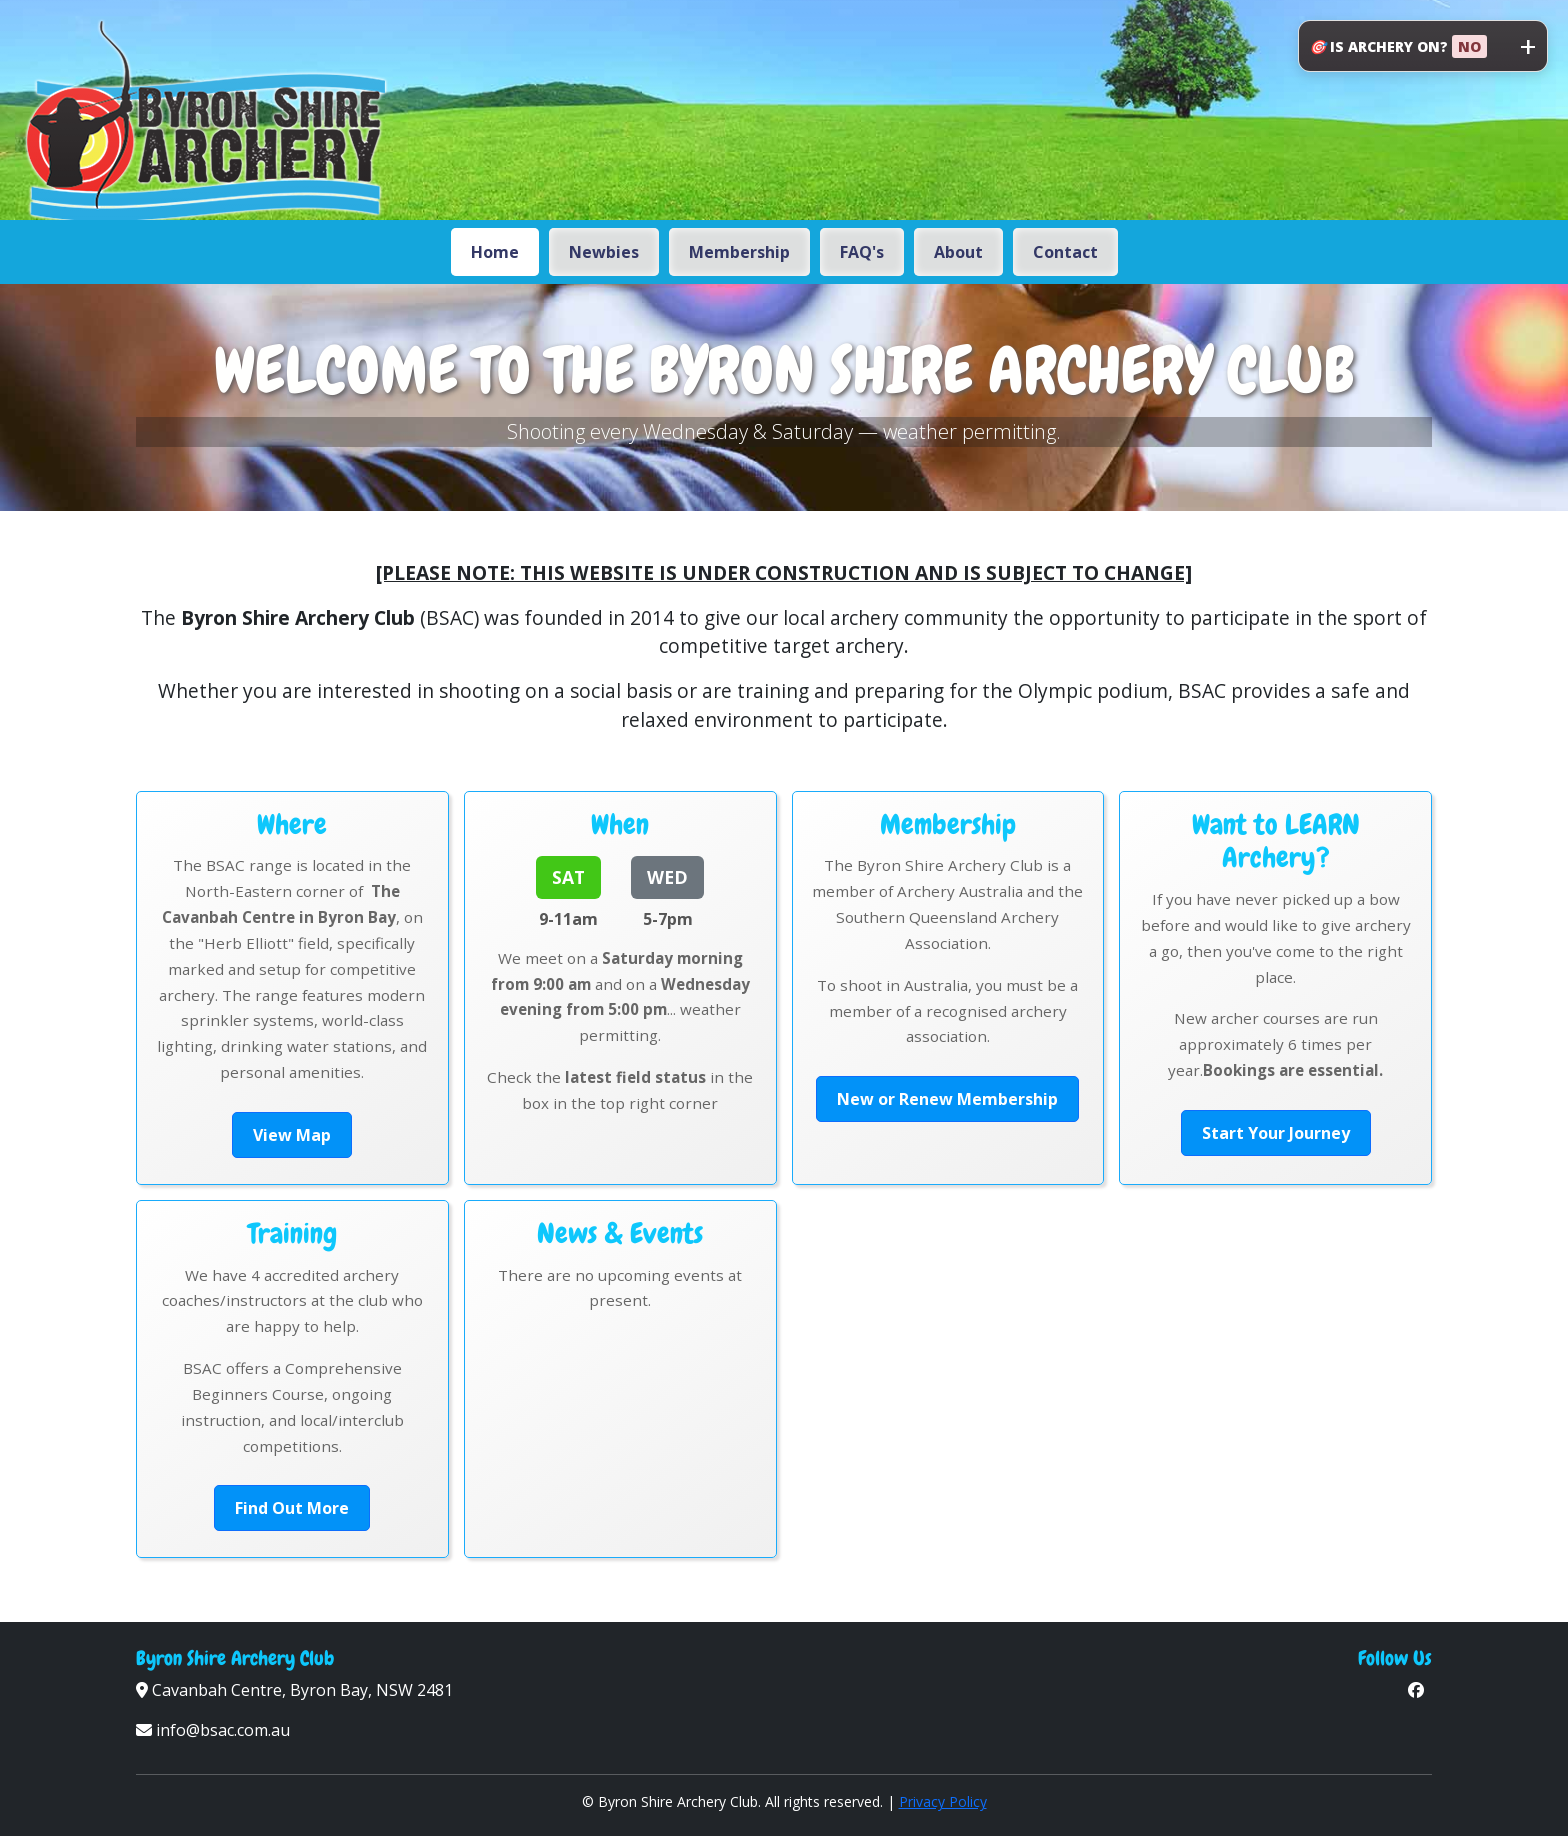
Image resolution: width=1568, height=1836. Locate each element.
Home (495, 252)
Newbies (604, 252)
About (958, 252)
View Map (292, 1135)
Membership (739, 252)
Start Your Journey (1276, 1133)
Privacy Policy (943, 1801)
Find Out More (292, 1508)
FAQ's (862, 252)
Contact (1065, 252)
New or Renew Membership (947, 1099)
